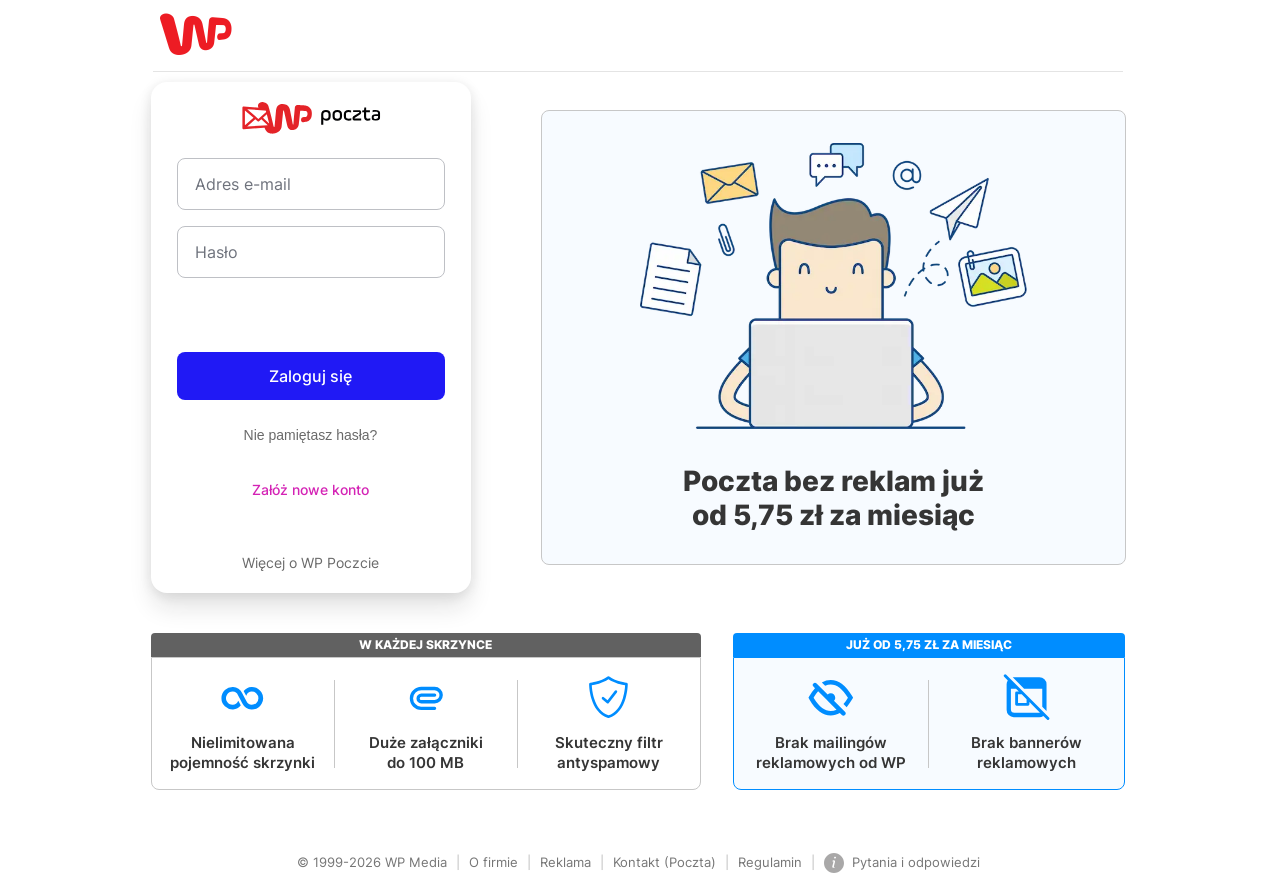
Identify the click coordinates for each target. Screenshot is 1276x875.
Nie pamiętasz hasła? (311, 435)
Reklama (565, 862)
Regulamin (770, 862)
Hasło (216, 252)
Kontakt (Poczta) (664, 862)
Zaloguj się (310, 376)
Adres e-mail (243, 184)
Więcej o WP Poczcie (310, 562)
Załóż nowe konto (310, 489)
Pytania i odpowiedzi (902, 863)
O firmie (493, 862)
